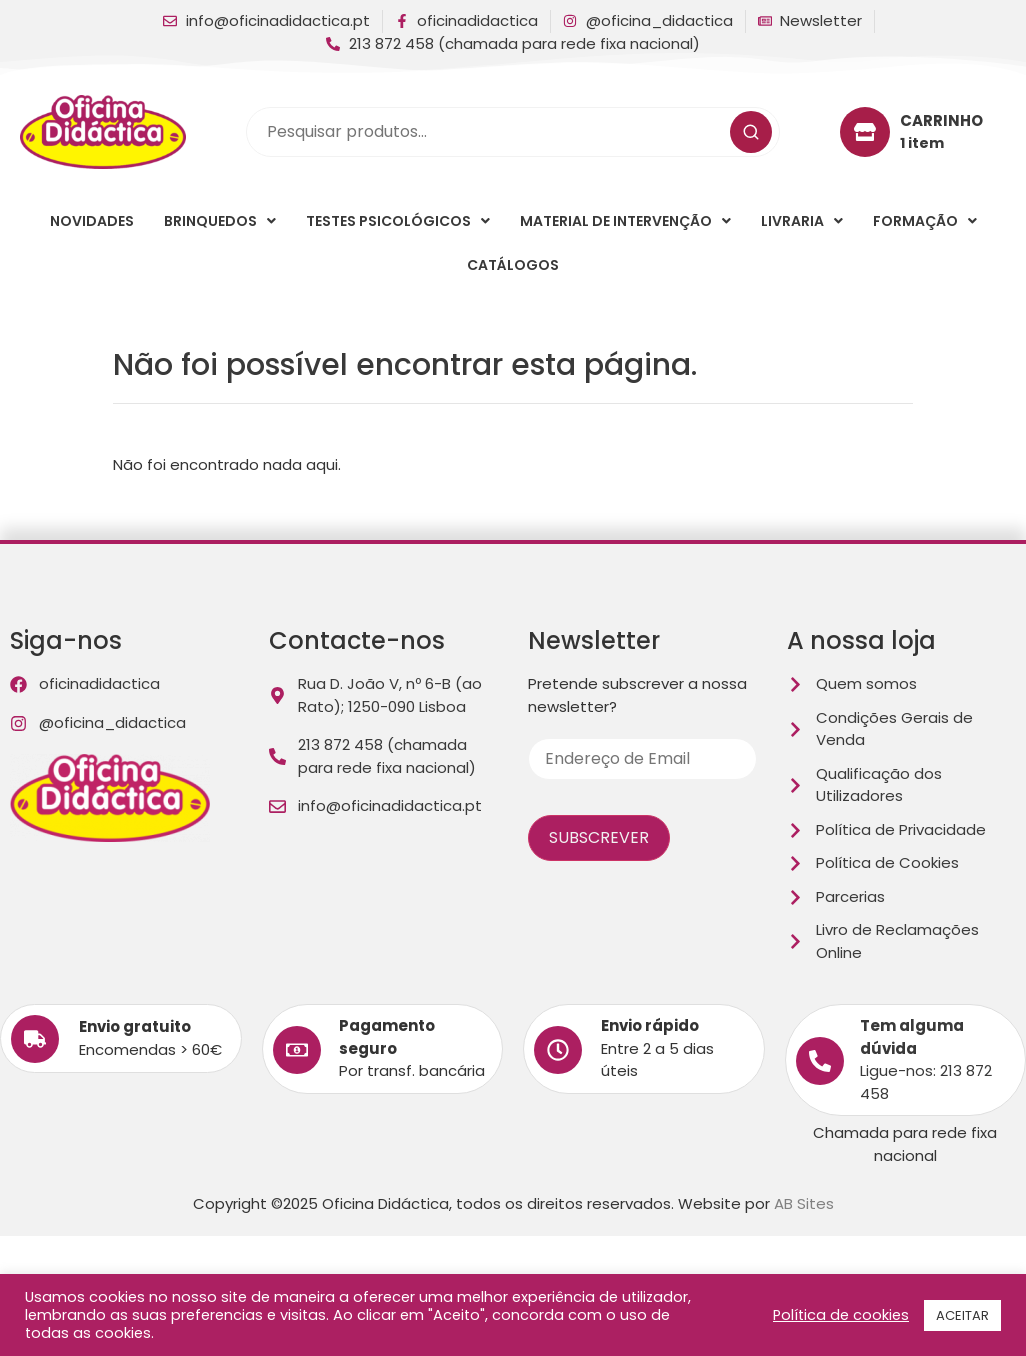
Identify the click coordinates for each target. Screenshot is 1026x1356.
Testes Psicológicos (398, 221)
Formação (925, 221)
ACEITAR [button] (962, 1315)
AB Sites (804, 1203)
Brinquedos (220, 221)
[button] (220, 221)
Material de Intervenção (625, 221)
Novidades (92, 221)
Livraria (802, 221)
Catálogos (513, 265)
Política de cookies (841, 1315)
